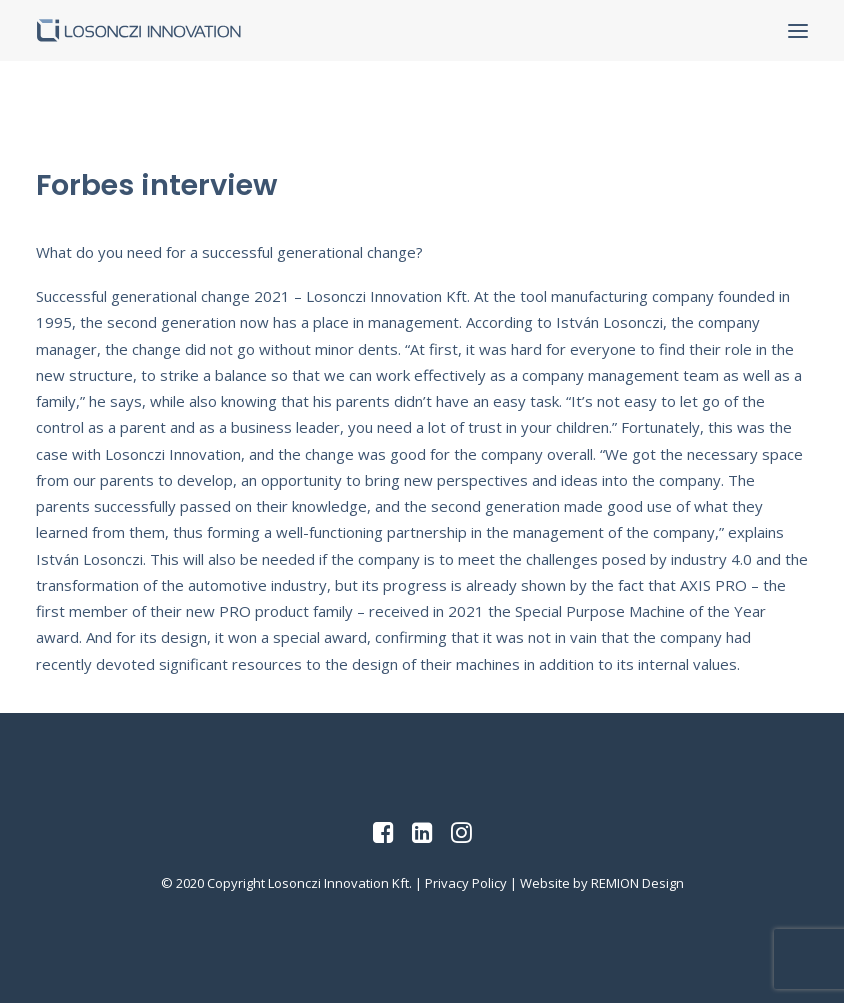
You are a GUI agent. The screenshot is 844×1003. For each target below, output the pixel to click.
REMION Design (637, 883)
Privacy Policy (466, 883)
